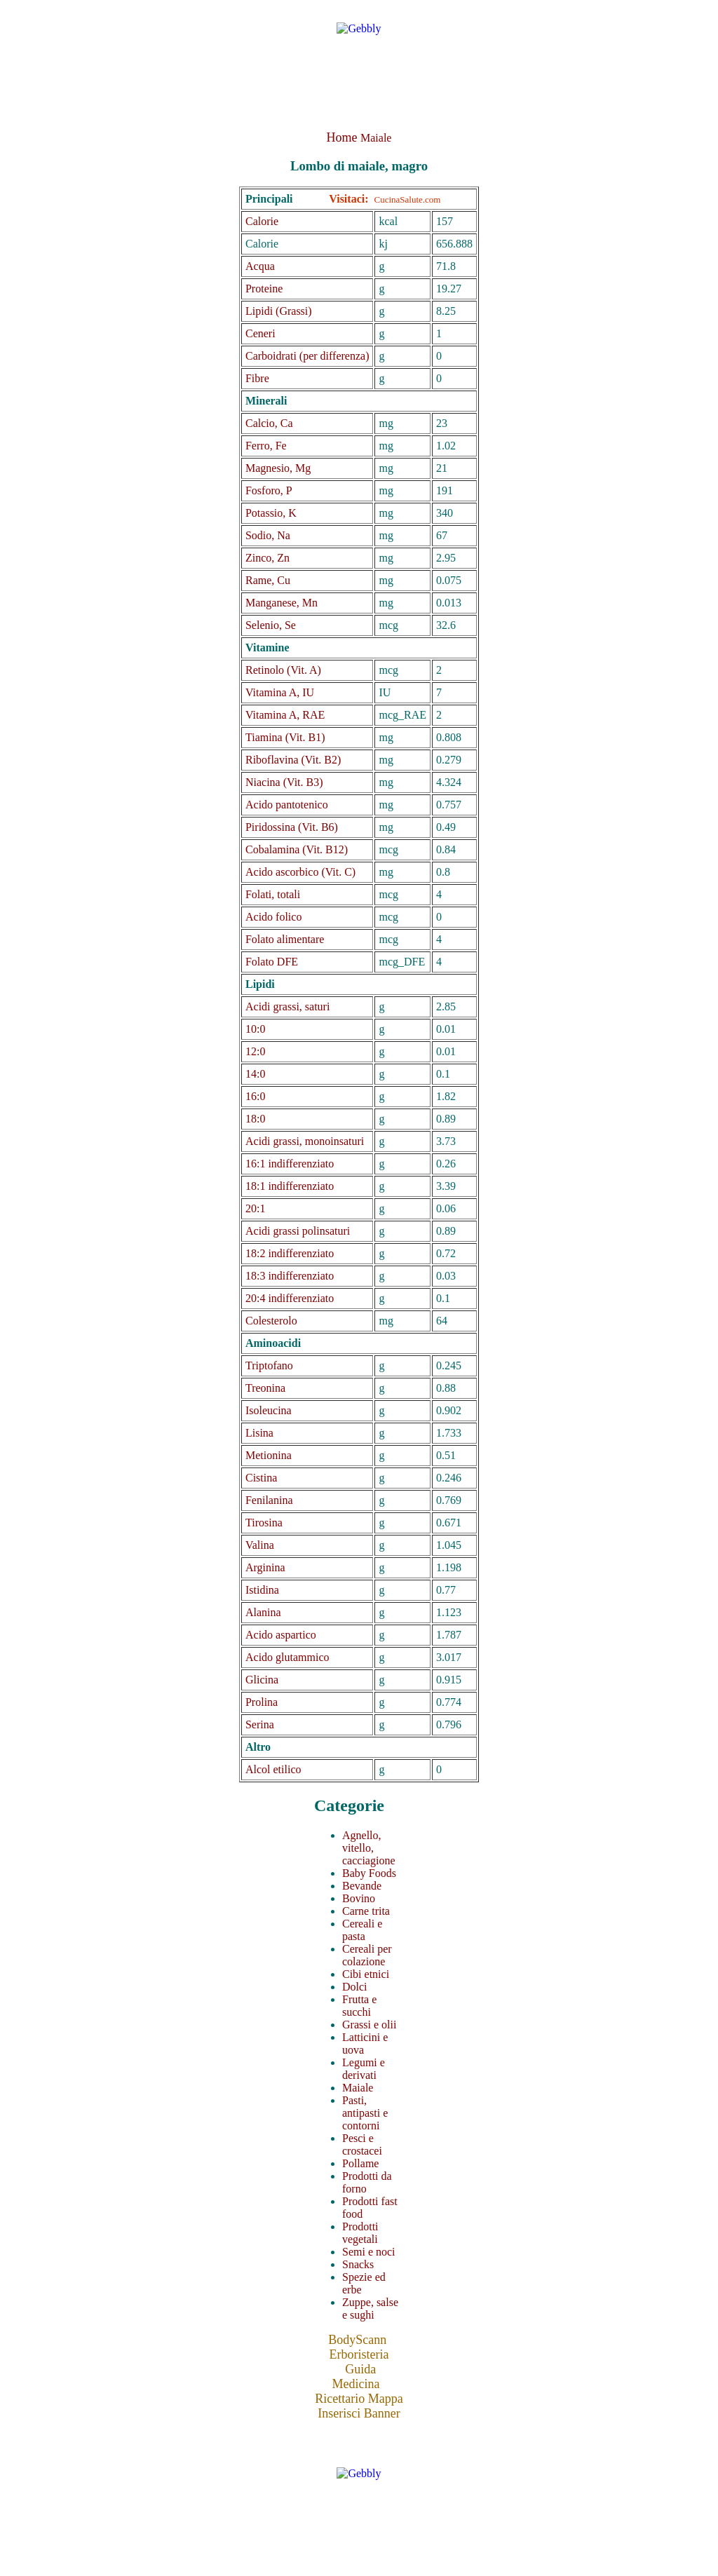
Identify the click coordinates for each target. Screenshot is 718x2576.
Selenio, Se (270, 625)
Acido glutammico (287, 1657)
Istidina (262, 1590)
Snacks (358, 2264)
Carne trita (366, 1911)
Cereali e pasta (362, 1930)
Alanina (263, 1612)
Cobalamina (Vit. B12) (296, 849)
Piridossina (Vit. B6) (291, 827)
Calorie (261, 221)
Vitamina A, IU (279, 692)
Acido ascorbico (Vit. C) (300, 872)
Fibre (257, 378)
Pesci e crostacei (362, 2144)
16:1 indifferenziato (289, 1164)
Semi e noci (368, 2252)
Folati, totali (272, 894)
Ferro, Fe (266, 446)
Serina (259, 1724)
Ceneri (260, 333)
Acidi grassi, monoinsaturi (304, 1141)
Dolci (354, 1987)
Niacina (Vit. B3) (284, 782)
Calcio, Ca (269, 423)
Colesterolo (271, 1321)
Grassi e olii (369, 2025)
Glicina (261, 1680)
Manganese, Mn (281, 603)
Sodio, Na (267, 535)
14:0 (255, 1074)
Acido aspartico (280, 1635)
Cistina (261, 1478)
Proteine (264, 288)
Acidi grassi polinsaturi (297, 1231)
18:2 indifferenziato (289, 1253)
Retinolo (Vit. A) (283, 670)
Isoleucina (268, 1410)
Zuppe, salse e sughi (370, 2308)
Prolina (261, 1702)
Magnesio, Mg (278, 468)
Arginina (265, 1567)
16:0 (255, 1096)
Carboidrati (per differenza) (307, 356)
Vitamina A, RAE (285, 715)
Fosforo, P (268, 490)
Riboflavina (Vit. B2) (293, 760)
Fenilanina (269, 1500)
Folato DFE (271, 962)
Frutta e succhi (359, 2005)
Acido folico (273, 917)
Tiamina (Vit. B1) (285, 737)
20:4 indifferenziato (289, 1298)
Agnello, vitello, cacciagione (368, 1847)
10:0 (255, 1029)
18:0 (255, 1119)
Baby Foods (369, 1873)
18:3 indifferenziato (289, 1276)
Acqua (260, 266)
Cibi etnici (365, 1974)
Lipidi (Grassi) (278, 311)
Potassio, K (271, 513)
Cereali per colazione (367, 1955)
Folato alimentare (284, 939)
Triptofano (269, 1365)
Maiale (375, 138)
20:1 (255, 1208)
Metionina (268, 1455)
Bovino (358, 1898)
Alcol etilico (273, 1769)
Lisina (259, 1433)
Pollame (360, 2163)
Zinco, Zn (267, 558)
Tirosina (264, 1522)
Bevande (361, 1886)
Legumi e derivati (363, 2068)
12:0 (255, 1051)
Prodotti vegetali (360, 2233)
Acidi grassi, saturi (287, 1006)
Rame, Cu (267, 580)
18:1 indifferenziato (289, 1186)
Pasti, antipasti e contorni (365, 2112)
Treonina (265, 1388)
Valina (259, 1545)
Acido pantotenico (286, 805)
